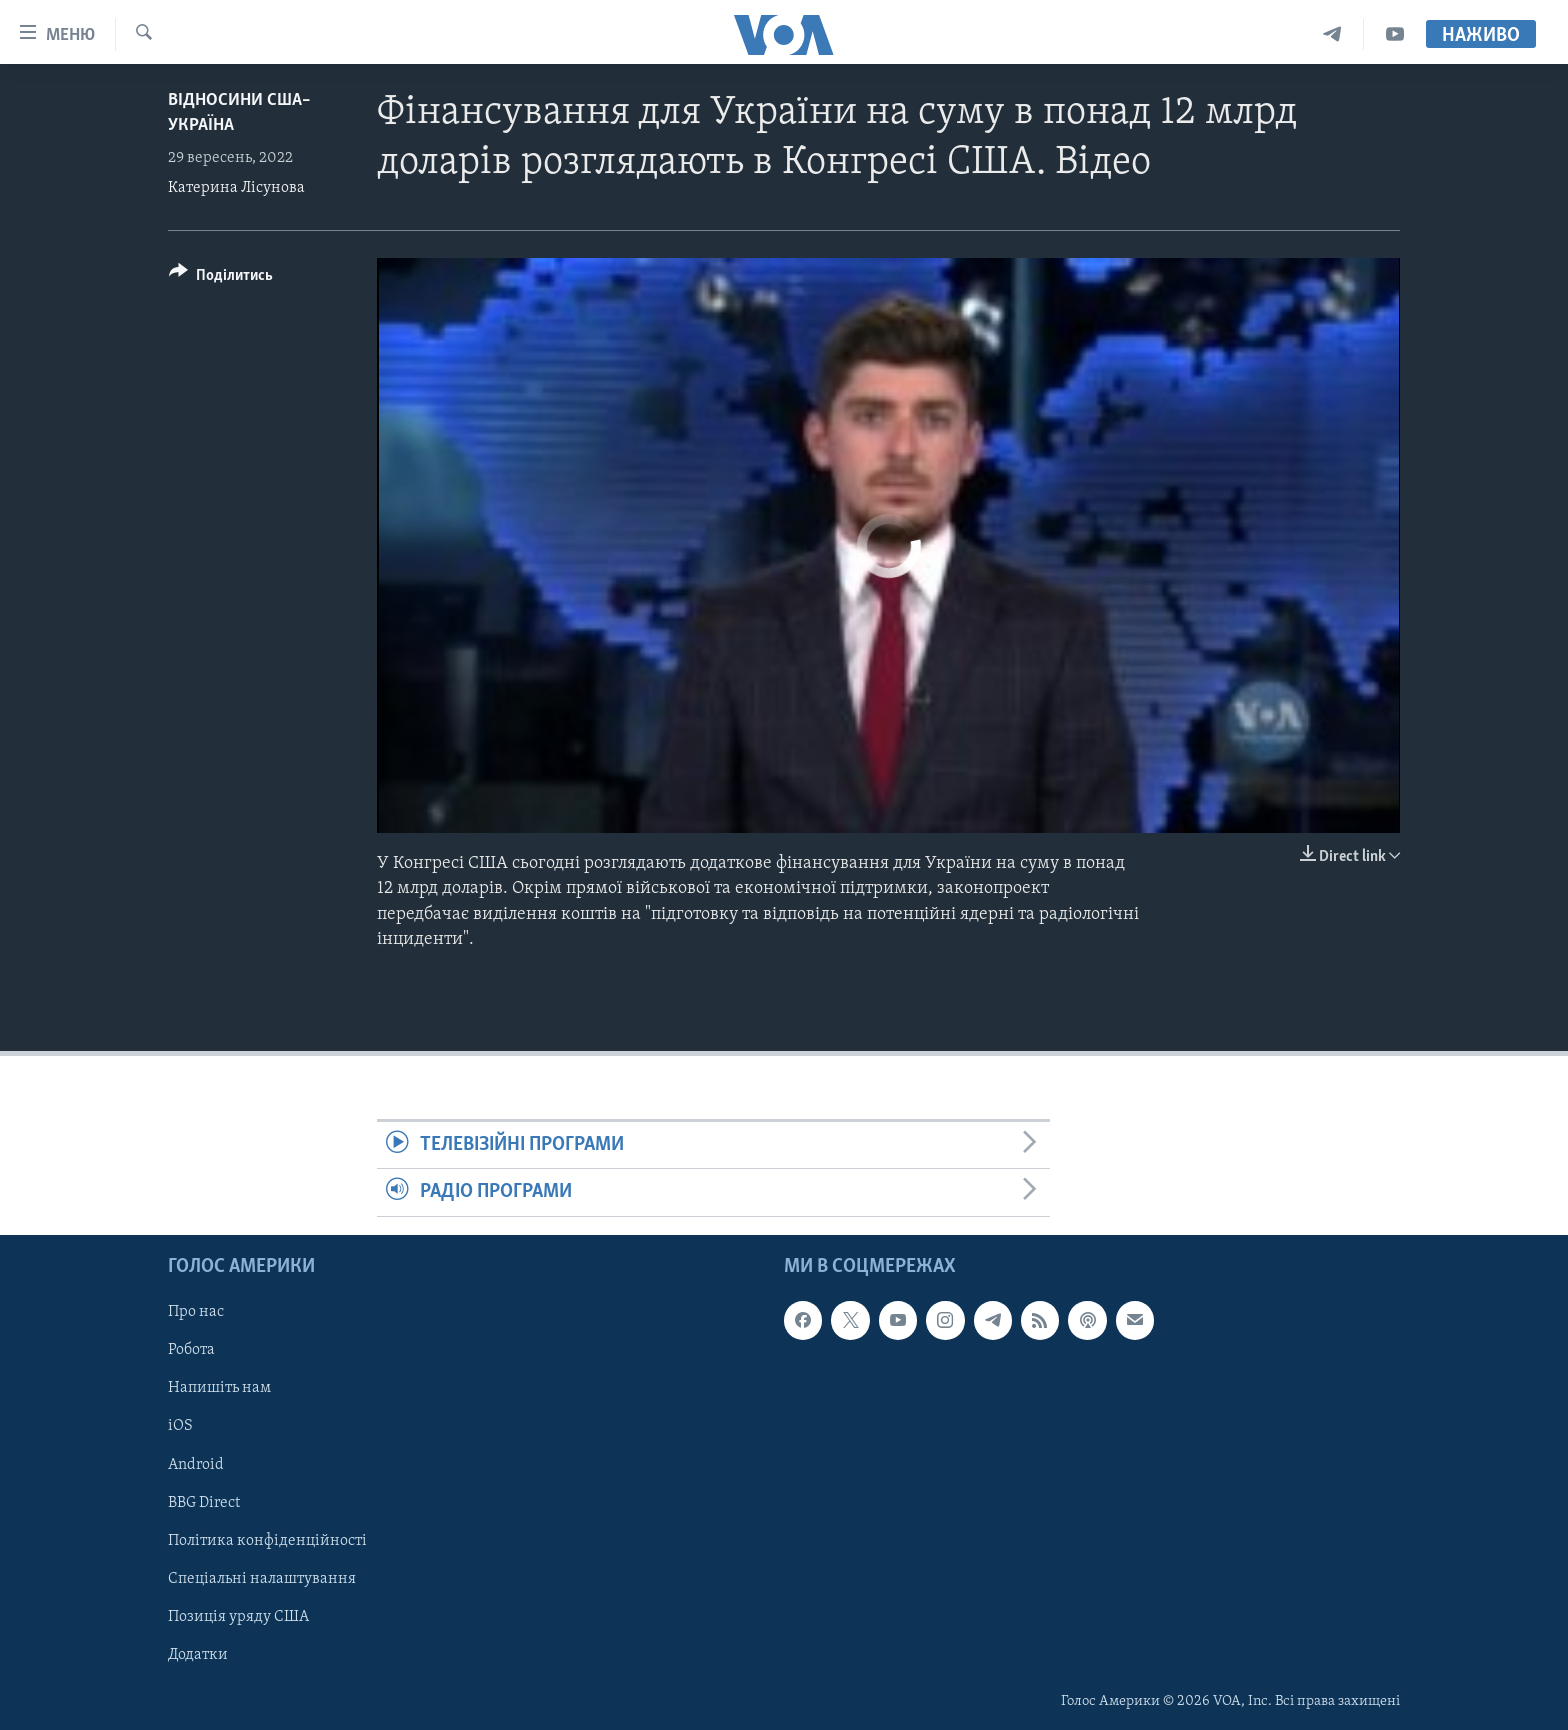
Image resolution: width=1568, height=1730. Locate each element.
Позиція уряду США (238, 1616)
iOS (180, 1426)
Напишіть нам (219, 1388)
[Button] (221, 278)
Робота (191, 1350)
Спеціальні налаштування (262, 1578)
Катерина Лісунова (236, 188)
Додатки (198, 1654)
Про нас (196, 1312)
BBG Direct (204, 1502)
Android (196, 1464)
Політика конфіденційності (267, 1540)
